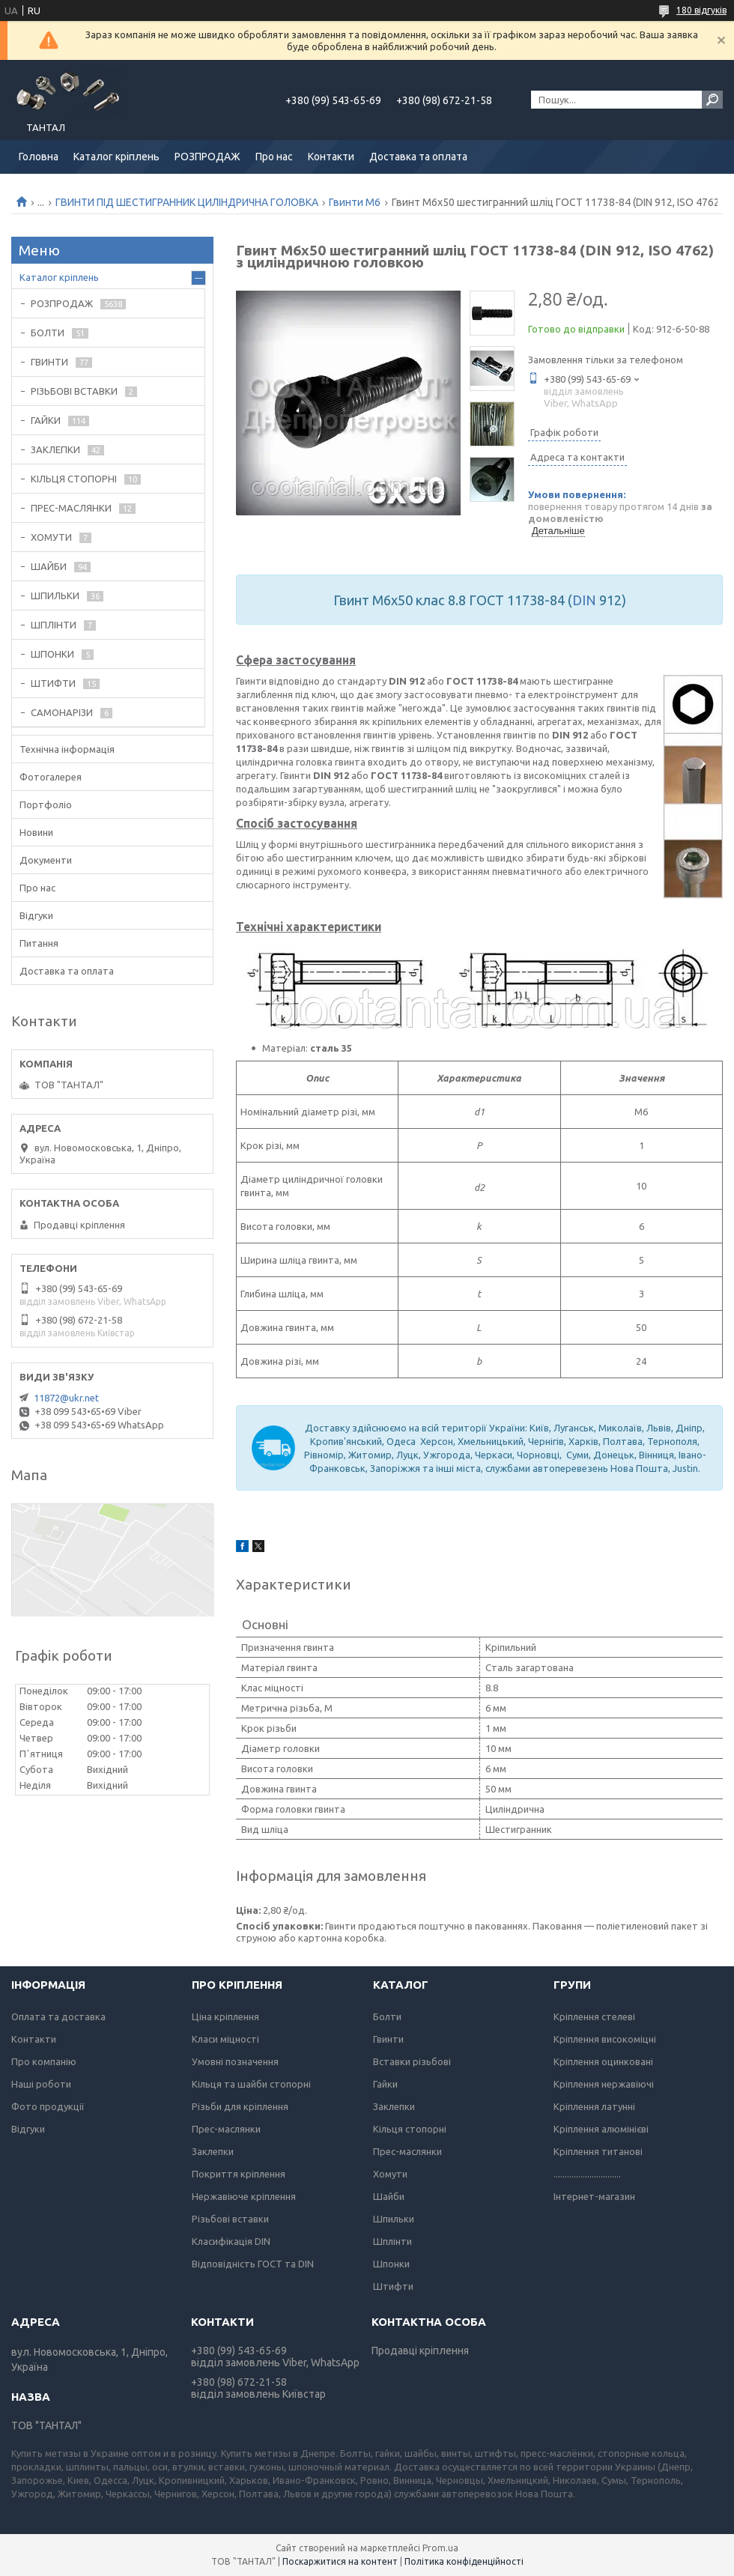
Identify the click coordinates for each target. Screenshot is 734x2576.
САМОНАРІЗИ (62, 712)
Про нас (274, 157)
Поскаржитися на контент (340, 2561)
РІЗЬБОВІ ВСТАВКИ (74, 391)
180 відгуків (701, 10)
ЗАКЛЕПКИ (55, 449)
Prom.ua (440, 2548)
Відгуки (36, 915)
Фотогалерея (50, 777)
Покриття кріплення (238, 2174)
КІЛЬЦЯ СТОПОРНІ (74, 478)
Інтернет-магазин (594, 2196)
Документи (45, 860)
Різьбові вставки (230, 2218)
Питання (38, 943)
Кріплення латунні (594, 2106)
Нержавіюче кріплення (244, 2196)
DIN (584, 600)
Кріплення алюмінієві (601, 2129)
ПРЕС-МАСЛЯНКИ (71, 508)
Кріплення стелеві (594, 2016)
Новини (36, 832)
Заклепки (213, 2151)
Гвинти (388, 2039)
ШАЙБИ (49, 566)
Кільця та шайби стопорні (251, 2084)
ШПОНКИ (52, 654)
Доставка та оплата (418, 157)
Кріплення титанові (598, 2151)
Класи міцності (225, 2039)
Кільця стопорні (409, 2129)
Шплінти (392, 2241)
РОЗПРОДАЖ (207, 157)
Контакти (331, 157)
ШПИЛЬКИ (55, 595)
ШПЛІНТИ (53, 624)
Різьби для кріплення (240, 2106)
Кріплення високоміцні (604, 2039)
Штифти (393, 2286)
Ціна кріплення (225, 2016)
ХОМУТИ (51, 537)
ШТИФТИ (53, 683)
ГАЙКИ (46, 420)
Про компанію (43, 2061)
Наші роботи (41, 2084)
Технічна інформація (67, 749)
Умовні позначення (235, 2061)
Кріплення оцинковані (603, 2061)
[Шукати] (712, 100)
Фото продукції (48, 2106)
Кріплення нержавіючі (603, 2084)
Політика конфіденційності (464, 2561)
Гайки (385, 2084)
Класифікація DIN (231, 2241)
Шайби (388, 2196)
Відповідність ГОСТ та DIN (253, 2263)
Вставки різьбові (412, 2061)
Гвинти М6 (354, 202)
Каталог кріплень (116, 157)
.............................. (587, 2174)
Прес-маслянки (226, 2129)
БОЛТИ (47, 332)
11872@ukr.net (66, 1397)
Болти (387, 2016)
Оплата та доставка (58, 2016)
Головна (38, 157)
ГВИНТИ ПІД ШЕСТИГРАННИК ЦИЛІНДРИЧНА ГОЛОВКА (186, 202)
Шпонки (391, 2263)
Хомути (390, 2174)
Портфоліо (45, 804)
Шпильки (393, 2218)
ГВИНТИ (49, 362)
